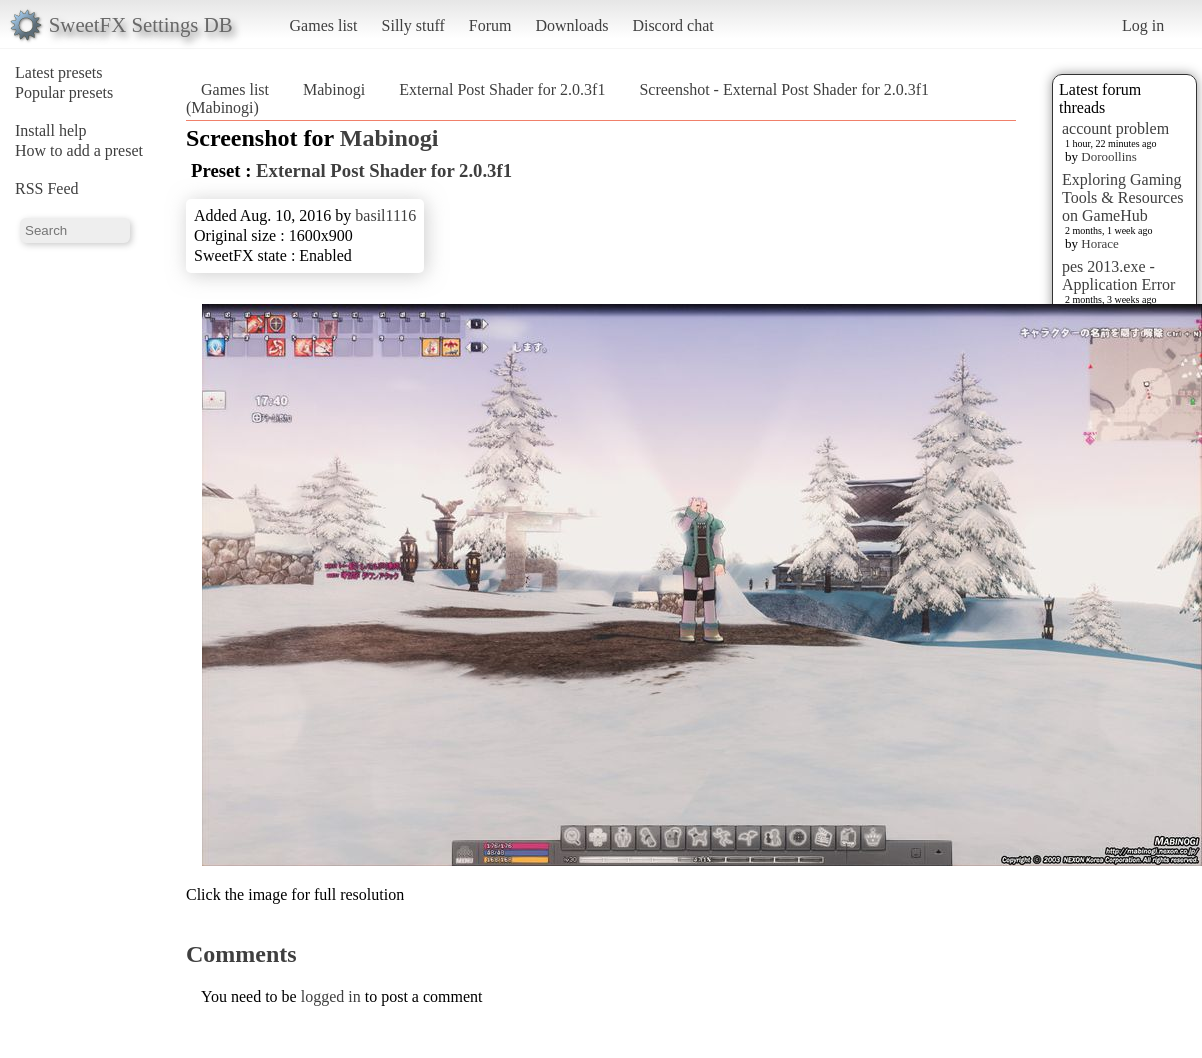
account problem (1115, 128)
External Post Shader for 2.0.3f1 (502, 89)
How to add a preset (79, 150)
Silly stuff (413, 25)
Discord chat (672, 25)
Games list (324, 25)
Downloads (571, 25)
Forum (490, 25)
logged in (331, 996)
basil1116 (385, 215)
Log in (1143, 25)
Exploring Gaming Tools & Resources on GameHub (1123, 197)
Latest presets (59, 72)
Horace (1100, 243)
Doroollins (1109, 156)
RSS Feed (47, 188)
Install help (51, 130)
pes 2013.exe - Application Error (1118, 275)
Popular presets (64, 92)
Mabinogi (334, 89)
